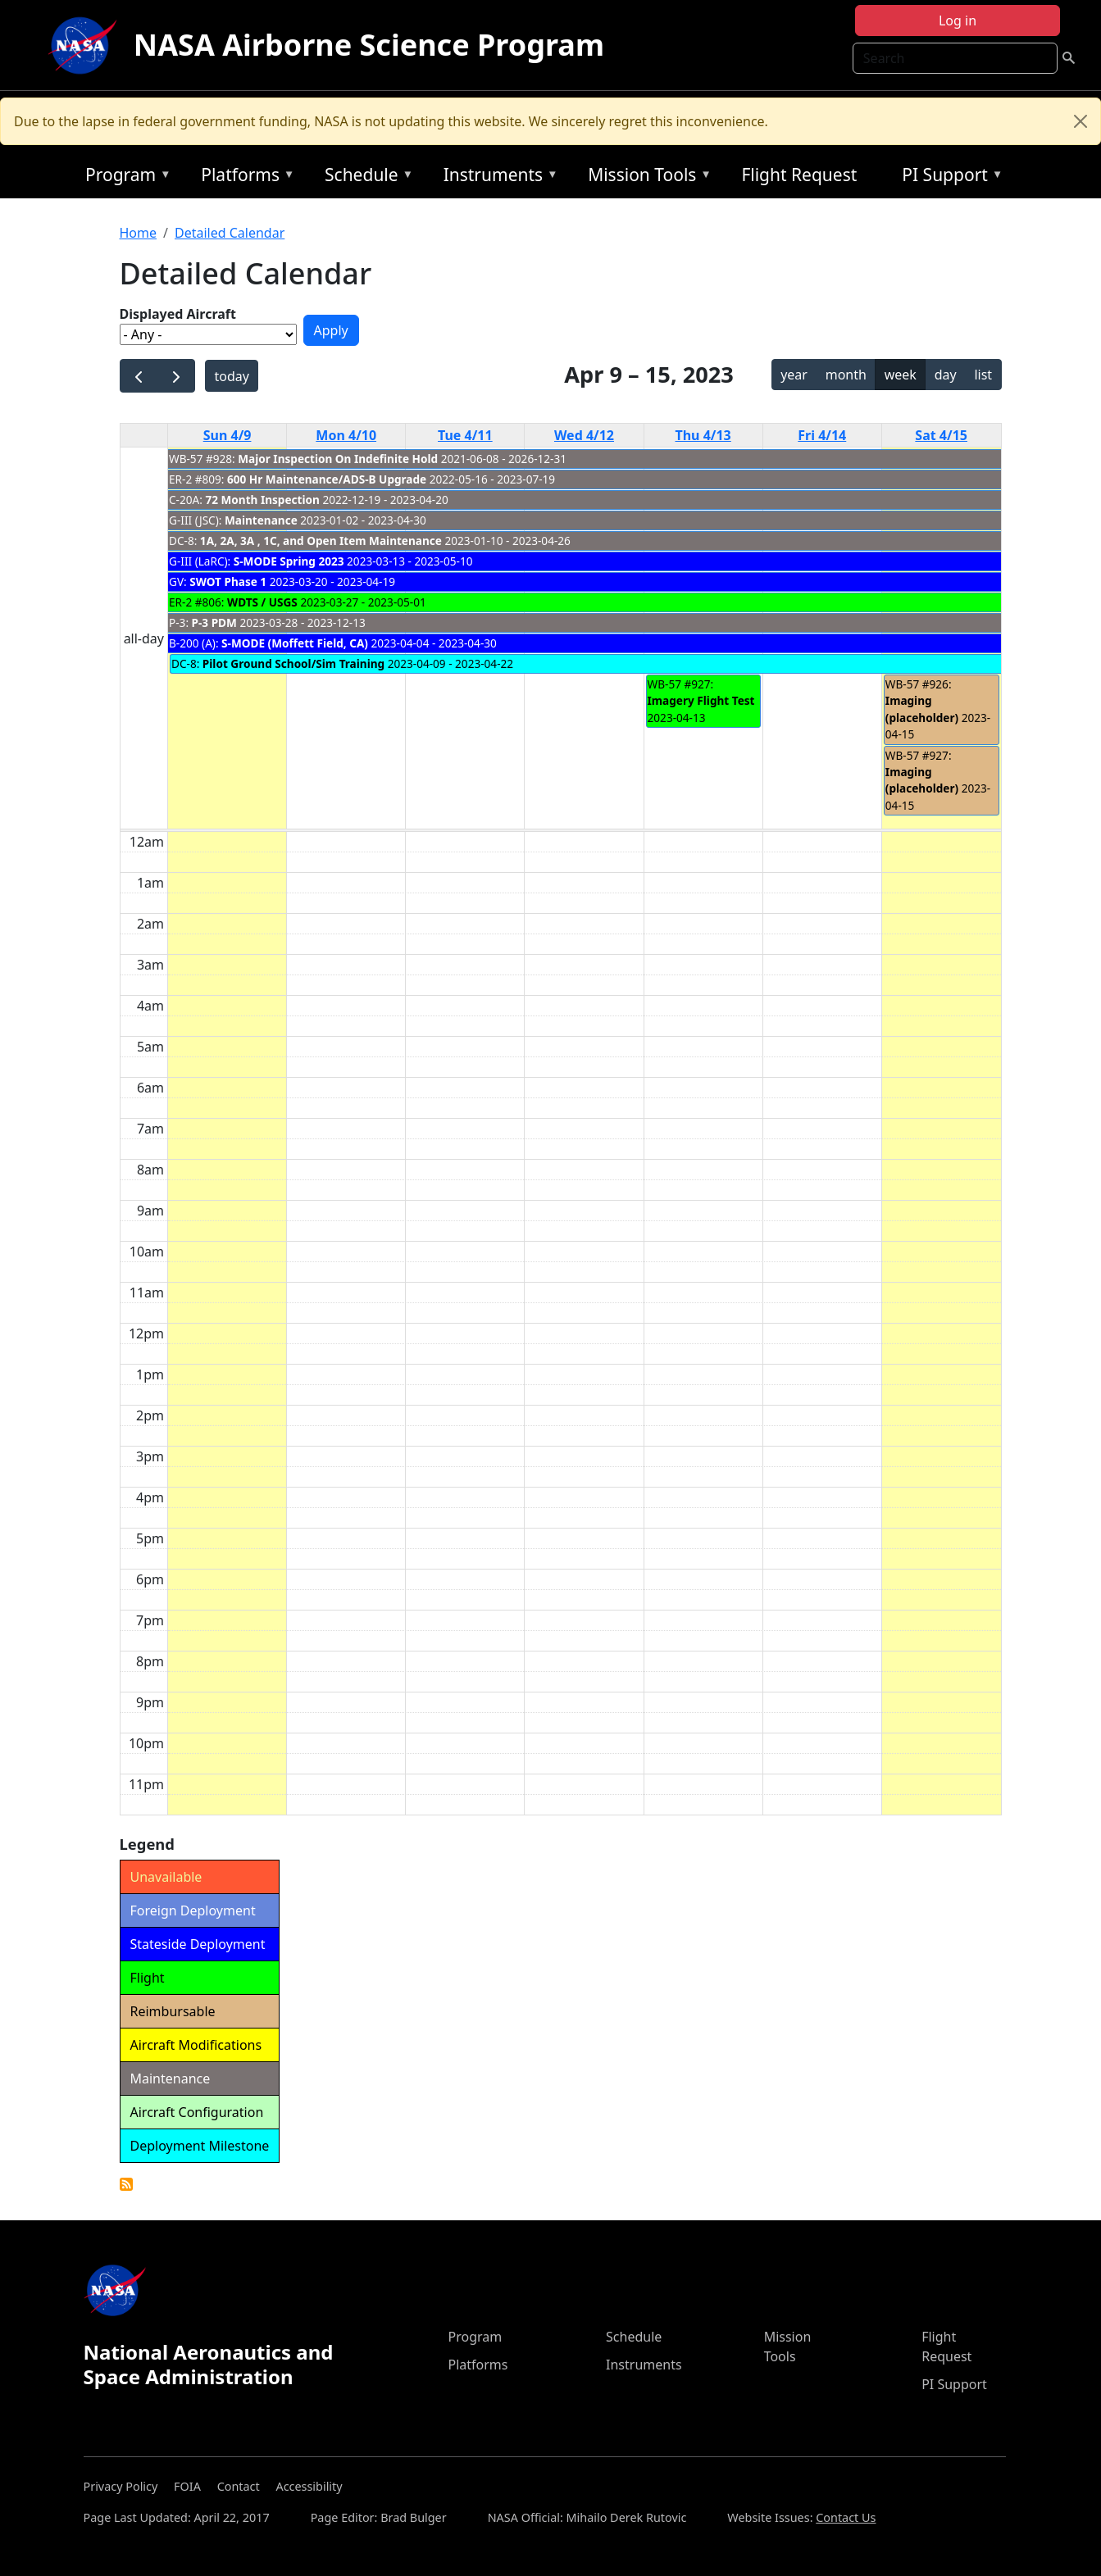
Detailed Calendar (229, 233)
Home (138, 233)
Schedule (364, 177)
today (231, 376)
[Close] (1080, 121)
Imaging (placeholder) (921, 709)
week (901, 375)
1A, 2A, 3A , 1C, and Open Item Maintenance (321, 540)
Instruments (496, 177)
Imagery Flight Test (701, 700)
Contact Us (846, 2517)
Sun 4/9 (227, 435)
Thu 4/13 (702, 435)
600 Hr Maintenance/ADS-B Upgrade (326, 479)
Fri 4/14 (822, 435)
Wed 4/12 (584, 435)
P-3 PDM (214, 622)
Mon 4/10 (346, 435)
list (983, 375)
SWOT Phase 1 (227, 581)
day (946, 375)
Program (124, 177)
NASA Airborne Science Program (369, 45)
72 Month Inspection (262, 499)
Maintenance (261, 520)
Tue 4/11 (465, 435)
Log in (957, 20)
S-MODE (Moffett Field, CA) (294, 643)
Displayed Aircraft (178, 314)
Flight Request (799, 174)
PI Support (948, 177)
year (794, 375)
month (846, 375)
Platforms (243, 177)
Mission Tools (646, 177)
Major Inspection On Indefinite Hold (338, 458)
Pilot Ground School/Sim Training (293, 663)
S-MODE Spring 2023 (289, 561)
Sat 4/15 (941, 435)
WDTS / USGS (262, 602)
